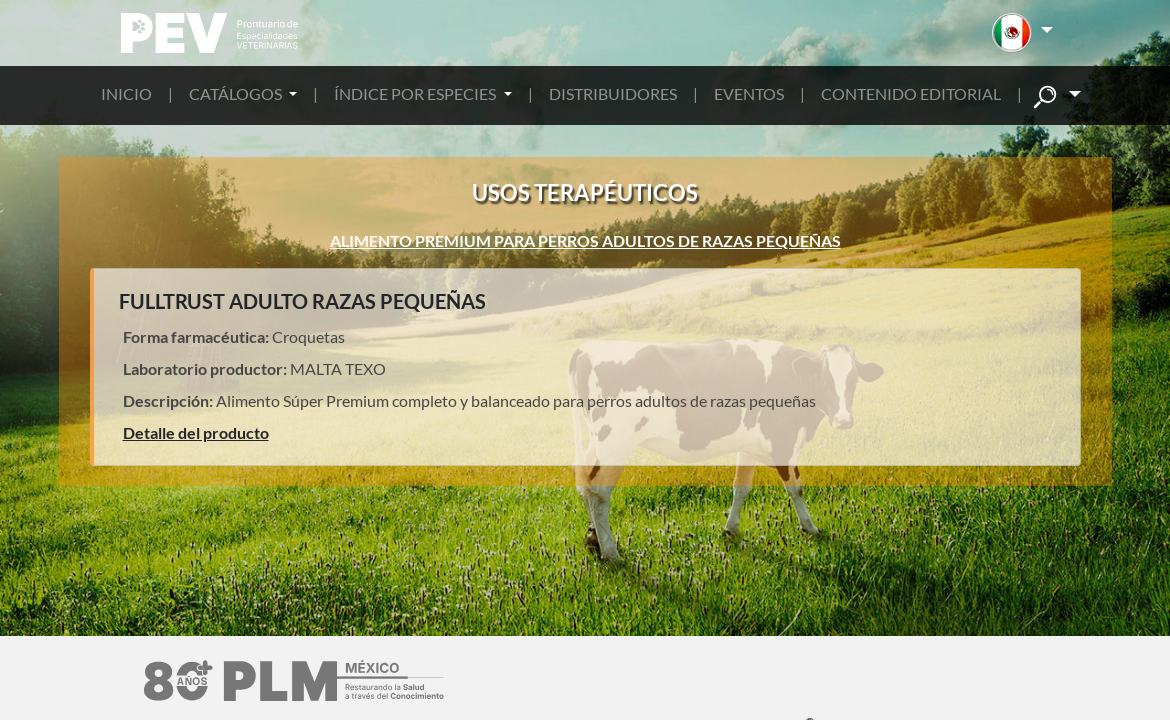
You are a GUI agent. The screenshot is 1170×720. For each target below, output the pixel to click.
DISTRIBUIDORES (613, 93)
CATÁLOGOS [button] (237, 93)
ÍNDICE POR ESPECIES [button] (416, 93)
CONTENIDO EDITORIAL (911, 93)
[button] (1022, 33)
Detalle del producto (196, 432)
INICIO (126, 93)
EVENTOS (749, 93)
